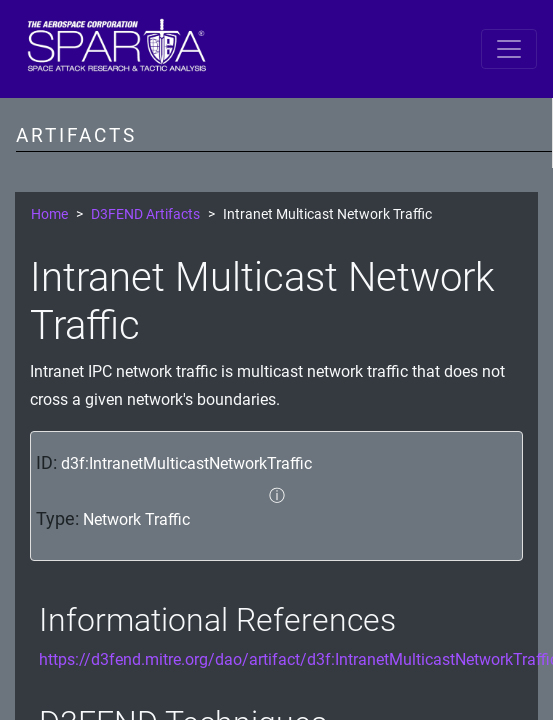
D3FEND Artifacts (145, 214)
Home (49, 214)
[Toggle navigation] (509, 49)
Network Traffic (136, 519)
